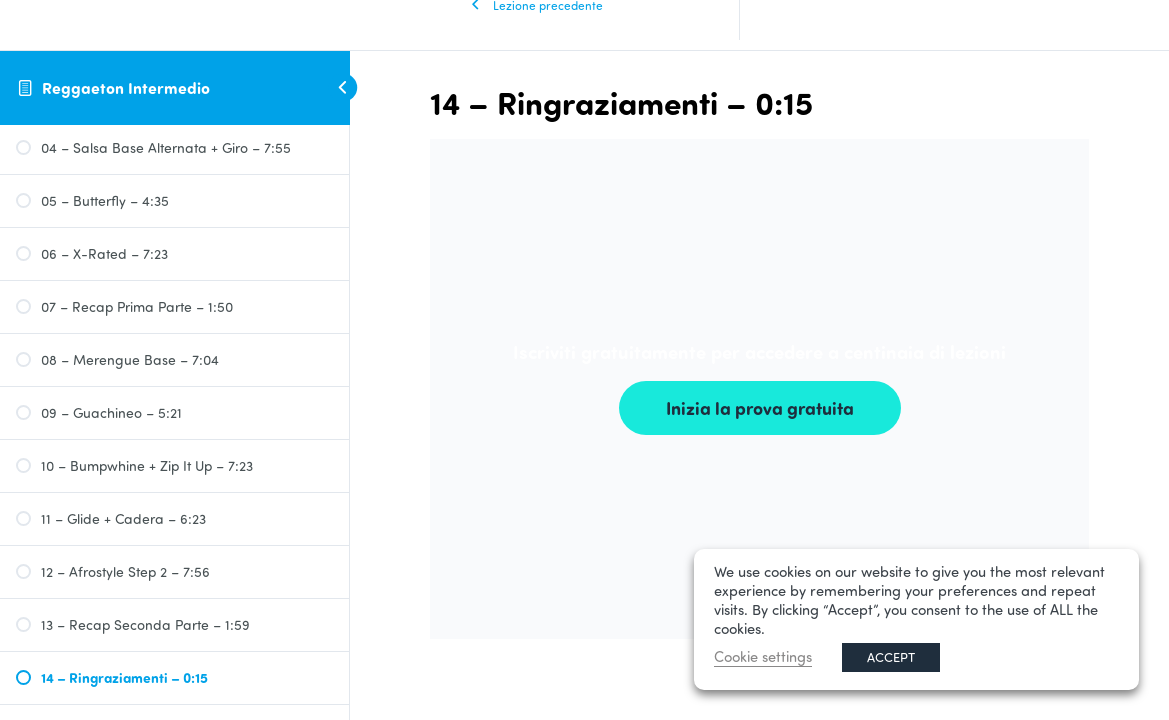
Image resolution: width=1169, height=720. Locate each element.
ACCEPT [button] (891, 657)
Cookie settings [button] (763, 656)
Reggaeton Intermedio (126, 87)
